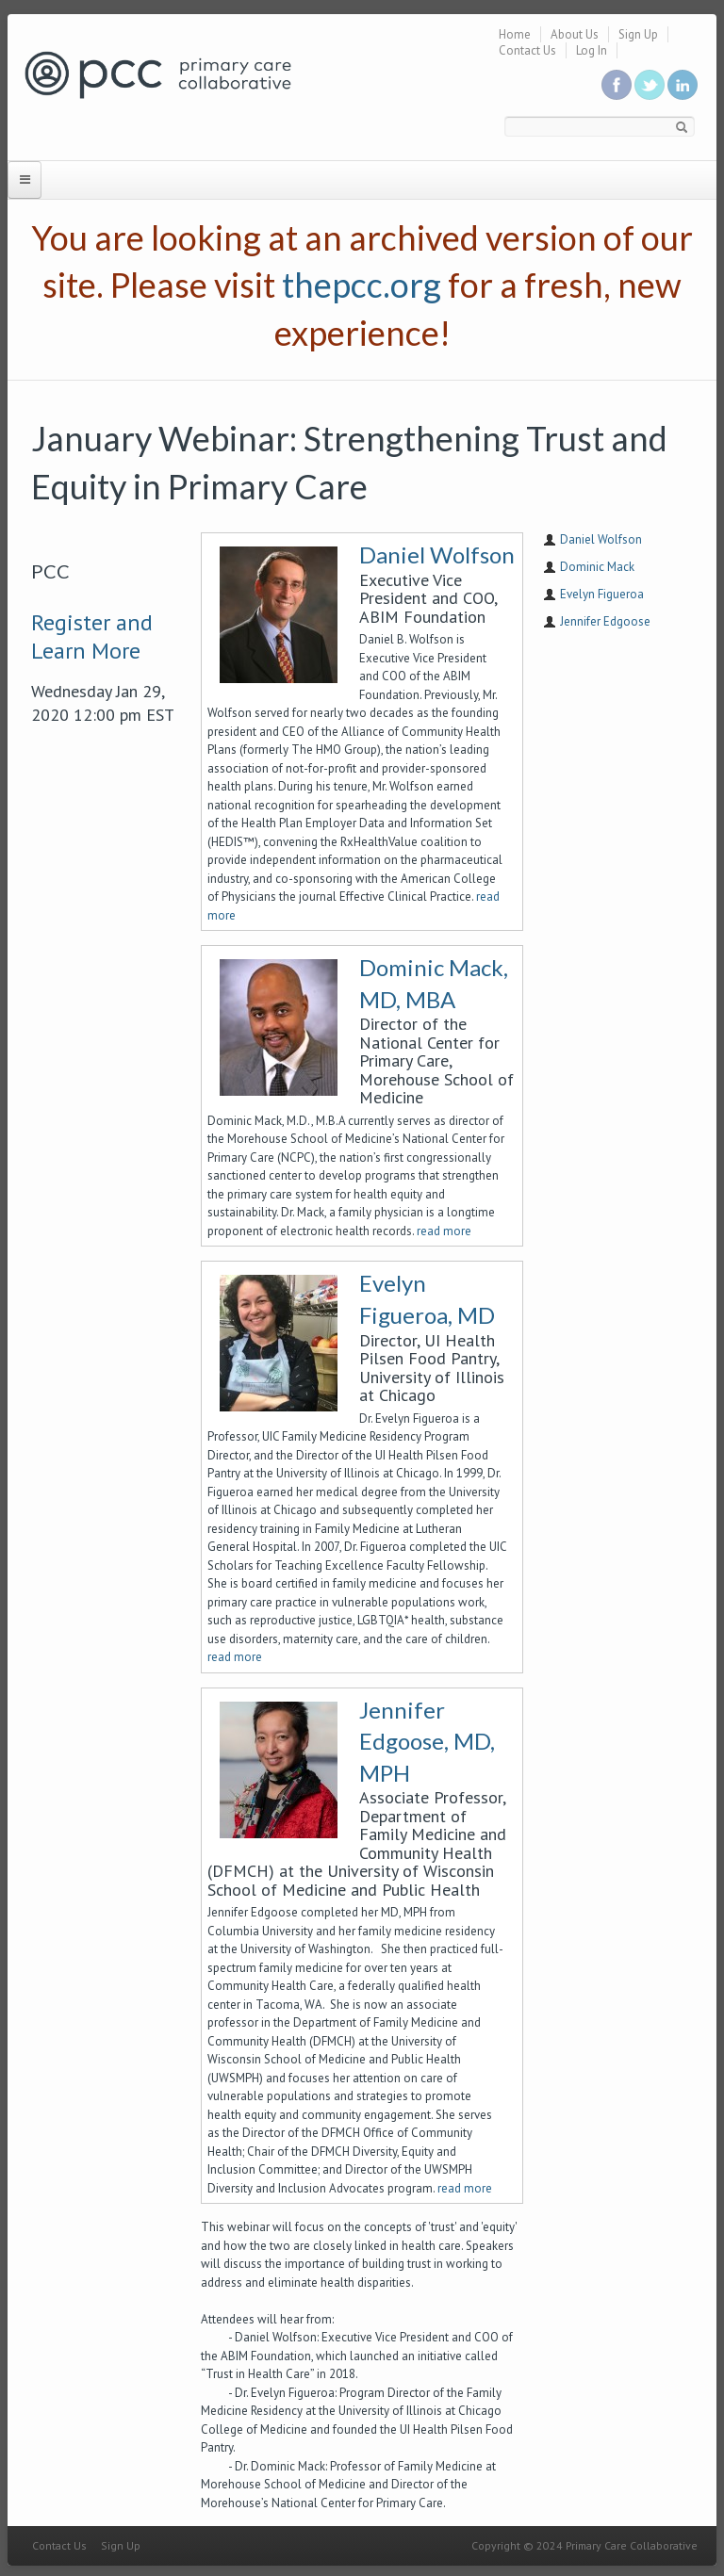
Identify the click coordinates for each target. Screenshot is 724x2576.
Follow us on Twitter (649, 85)
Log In (591, 50)
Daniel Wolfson (437, 554)
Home (515, 34)
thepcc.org (361, 284)
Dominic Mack (597, 567)
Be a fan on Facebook (616, 85)
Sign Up (638, 34)
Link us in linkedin (682, 85)
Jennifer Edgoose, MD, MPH (427, 1741)
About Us (575, 34)
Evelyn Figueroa (602, 594)
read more (444, 1231)
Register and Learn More (92, 636)
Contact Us (527, 50)
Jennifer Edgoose (605, 621)
